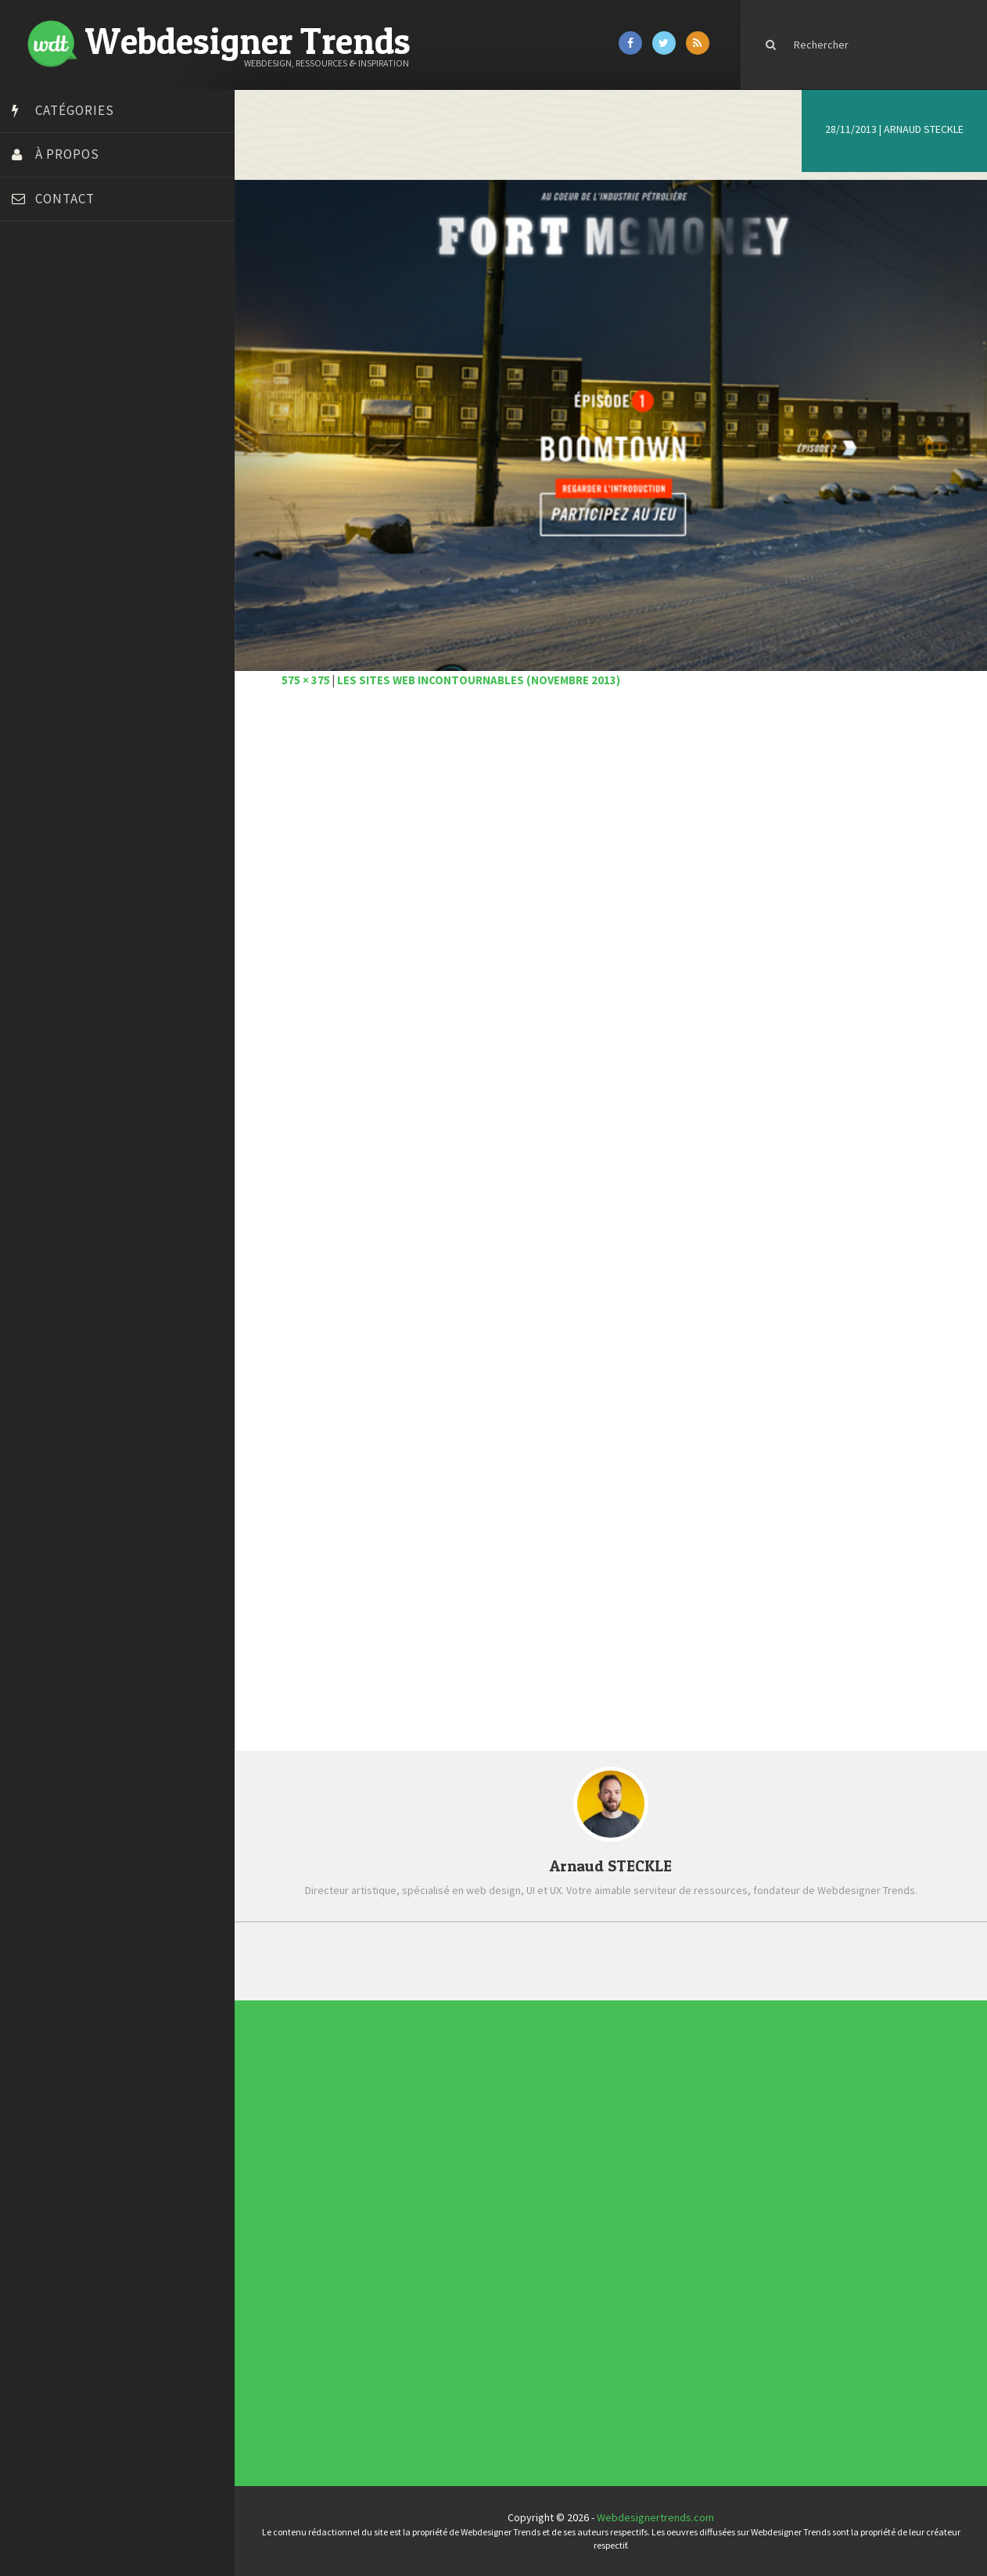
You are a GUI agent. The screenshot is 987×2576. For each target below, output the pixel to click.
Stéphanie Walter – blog (71, 542)
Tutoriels (430, 2249)
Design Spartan (51, 405)
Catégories (74, 110)
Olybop (33, 503)
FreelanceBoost (53, 483)
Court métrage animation (74, 346)
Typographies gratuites (606, 2131)
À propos (67, 154)
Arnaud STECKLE (924, 129)
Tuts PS (33, 601)
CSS (429, 2226)
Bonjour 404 (43, 327)
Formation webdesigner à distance (97, 464)
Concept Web (432, 2221)
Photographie (432, 2243)
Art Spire (36, 288)
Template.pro (47, 561)
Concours (430, 2224)
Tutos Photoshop (55, 581)
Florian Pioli (42, 444)
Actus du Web (432, 2218)
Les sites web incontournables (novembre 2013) (478, 680)
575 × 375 (306, 680)
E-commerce (431, 2232)
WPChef (34, 620)
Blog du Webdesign (61, 307)
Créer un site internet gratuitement (98, 366)
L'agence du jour (432, 2240)
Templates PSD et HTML (606, 2139)
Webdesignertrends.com (655, 2517)
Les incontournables (605, 2125)
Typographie (431, 2252)
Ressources (431, 2246)
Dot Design (41, 425)
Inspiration (431, 2235)
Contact (65, 198)
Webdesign (431, 2257)
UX (428, 2254)
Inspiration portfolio (605, 2133)
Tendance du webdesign (606, 2128)
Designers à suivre (433, 2229)
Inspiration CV (603, 2136)
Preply (31, 522)
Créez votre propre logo (73, 386)
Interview (430, 2238)
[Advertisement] (611, 932)
